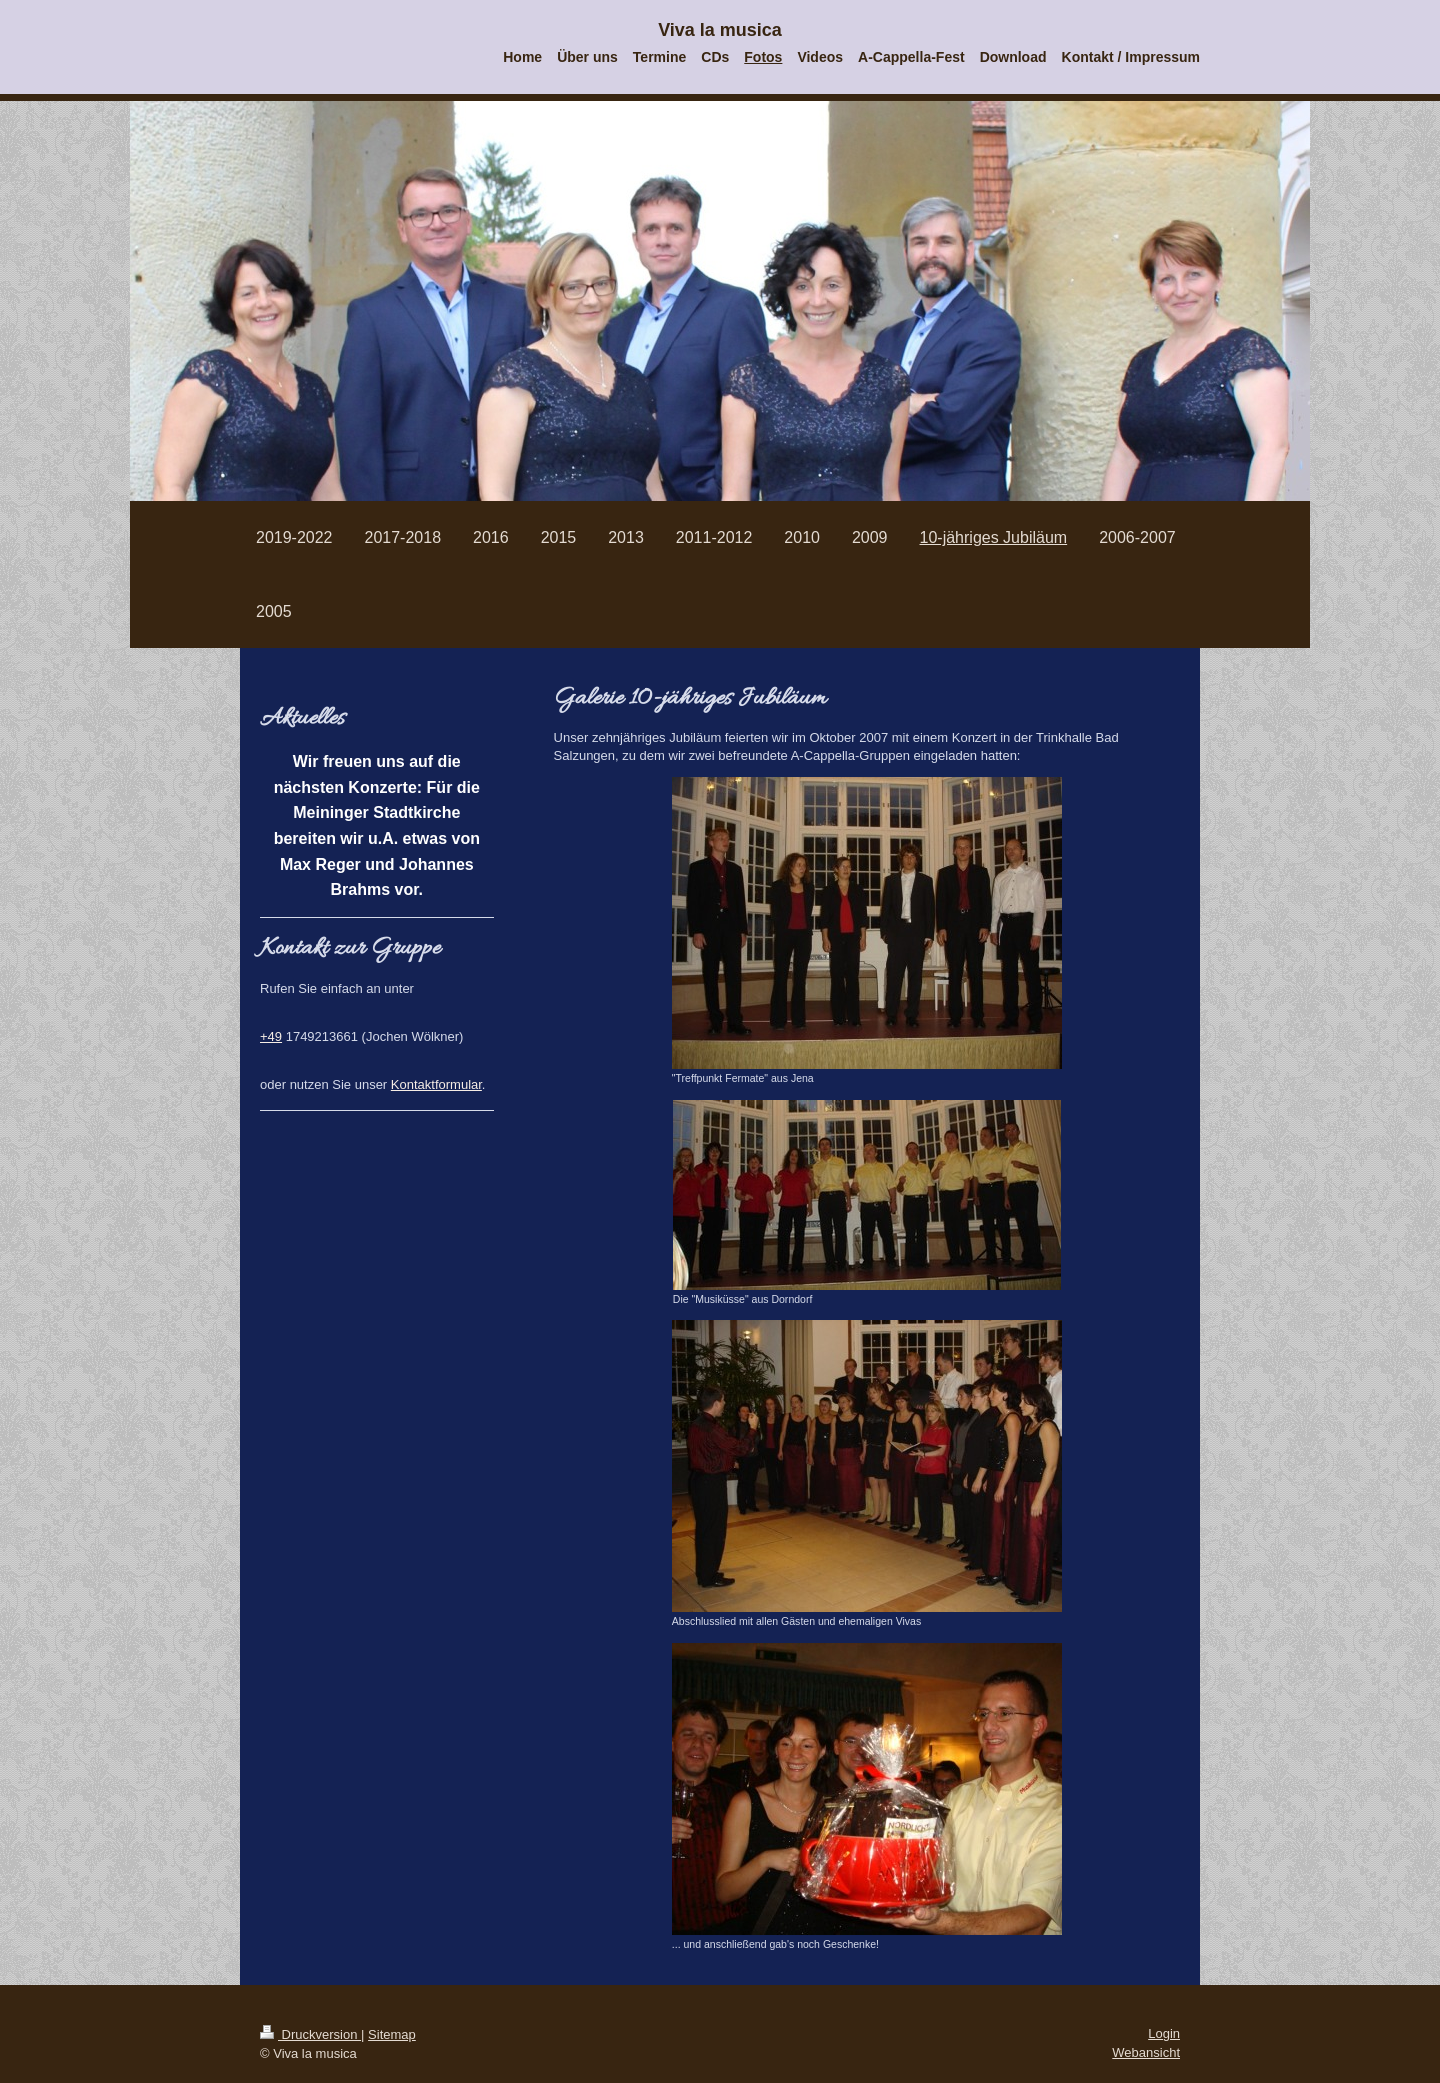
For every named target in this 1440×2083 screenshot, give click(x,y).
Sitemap (392, 2034)
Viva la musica (720, 30)
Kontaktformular (436, 1084)
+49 (271, 1036)
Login (1164, 2033)
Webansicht (1146, 2052)
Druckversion (310, 2034)
